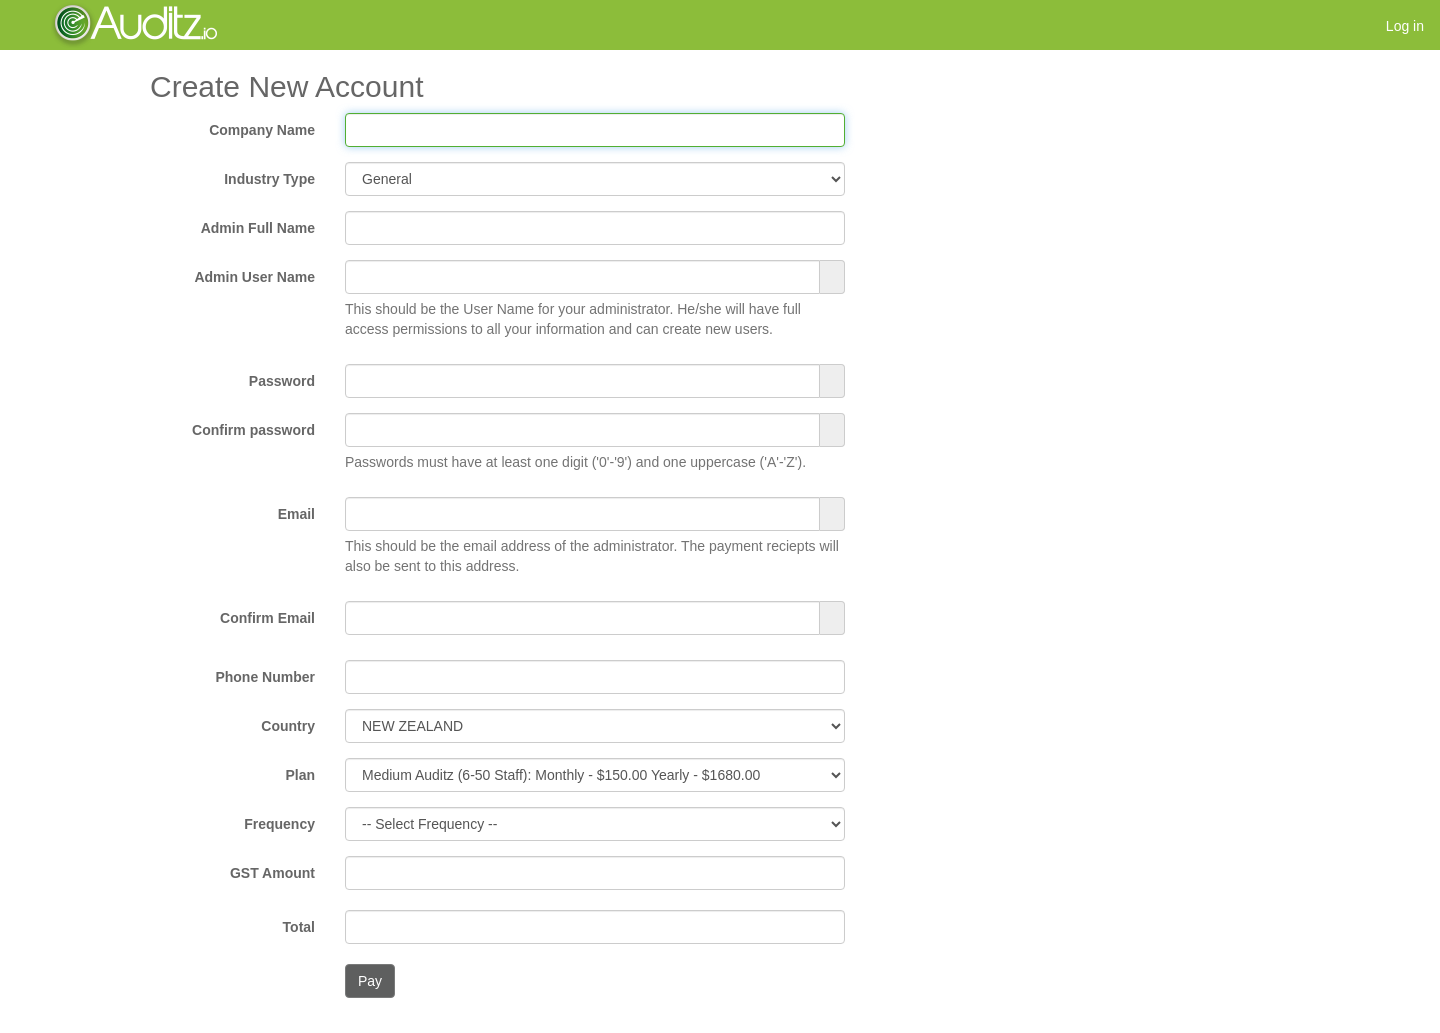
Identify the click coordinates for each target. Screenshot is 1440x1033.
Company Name (262, 130)
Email (296, 514)
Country (288, 726)
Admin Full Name (258, 228)
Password (282, 381)
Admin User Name (254, 277)
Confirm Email (267, 618)
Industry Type (269, 179)
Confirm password (253, 430)
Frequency (279, 824)
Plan (300, 775)
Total (299, 927)
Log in (1405, 26)
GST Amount (272, 873)
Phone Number (265, 677)
